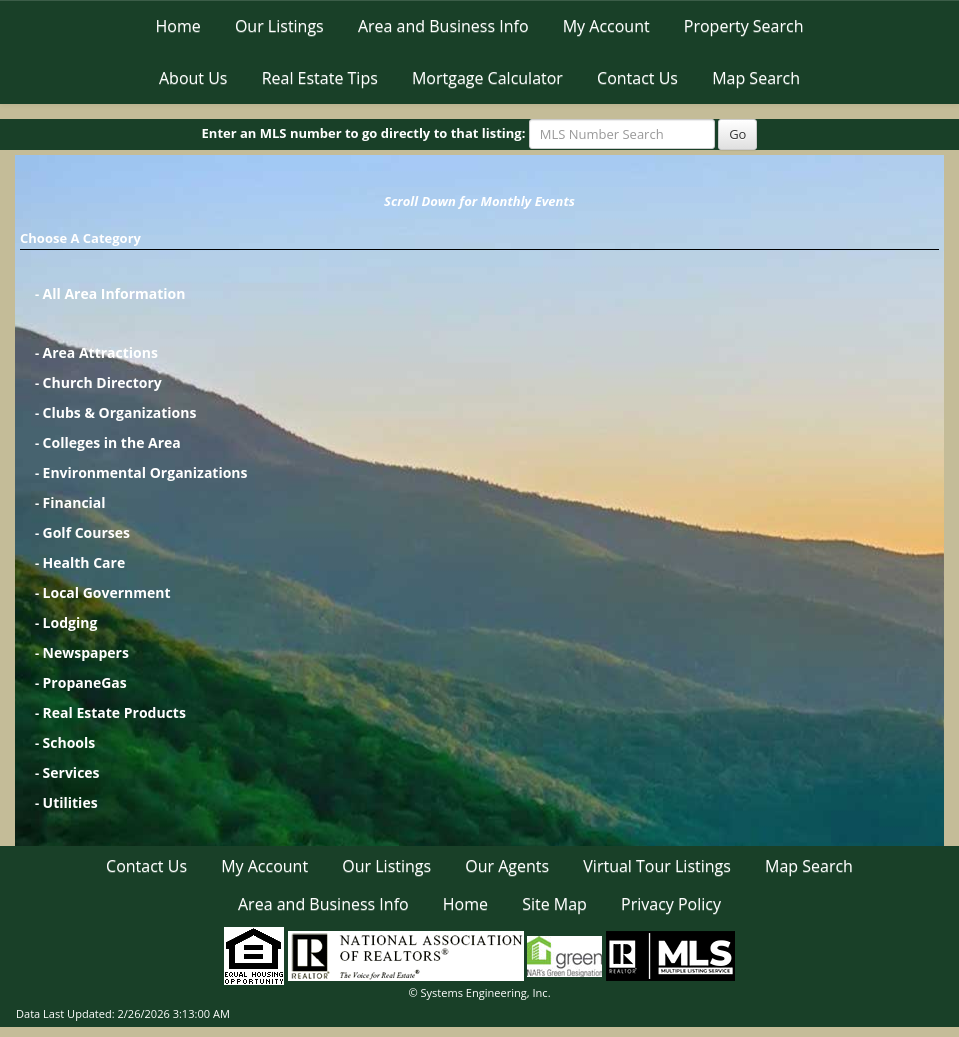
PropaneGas (85, 682)
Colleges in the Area (112, 442)
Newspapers (86, 652)
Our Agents (507, 866)
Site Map (554, 904)
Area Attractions (100, 352)
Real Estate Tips (320, 78)
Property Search (744, 26)
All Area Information (114, 293)
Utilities (70, 802)
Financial (74, 502)
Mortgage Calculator (487, 78)
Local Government (107, 592)
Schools (69, 742)
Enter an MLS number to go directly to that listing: (364, 133)
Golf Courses (86, 532)
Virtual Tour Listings (657, 866)
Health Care (84, 562)
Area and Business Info (443, 26)
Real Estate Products (114, 712)
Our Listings (279, 26)
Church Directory (102, 382)
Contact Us (637, 78)
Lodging (70, 622)
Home (178, 26)
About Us (193, 78)
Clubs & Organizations (120, 412)
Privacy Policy (671, 904)
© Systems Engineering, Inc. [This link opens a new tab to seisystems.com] (479, 992)
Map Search (756, 78)
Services (71, 772)
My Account (606, 26)
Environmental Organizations (145, 472)
